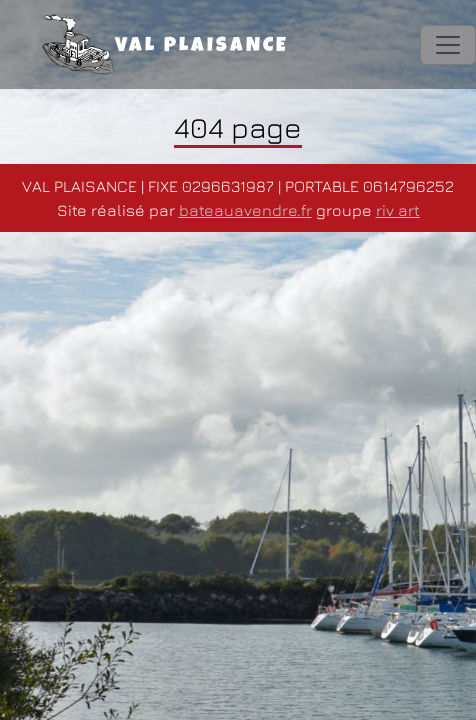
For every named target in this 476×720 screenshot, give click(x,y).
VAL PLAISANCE (165, 44)
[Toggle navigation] (448, 45)
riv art (398, 210)
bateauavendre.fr (245, 210)
